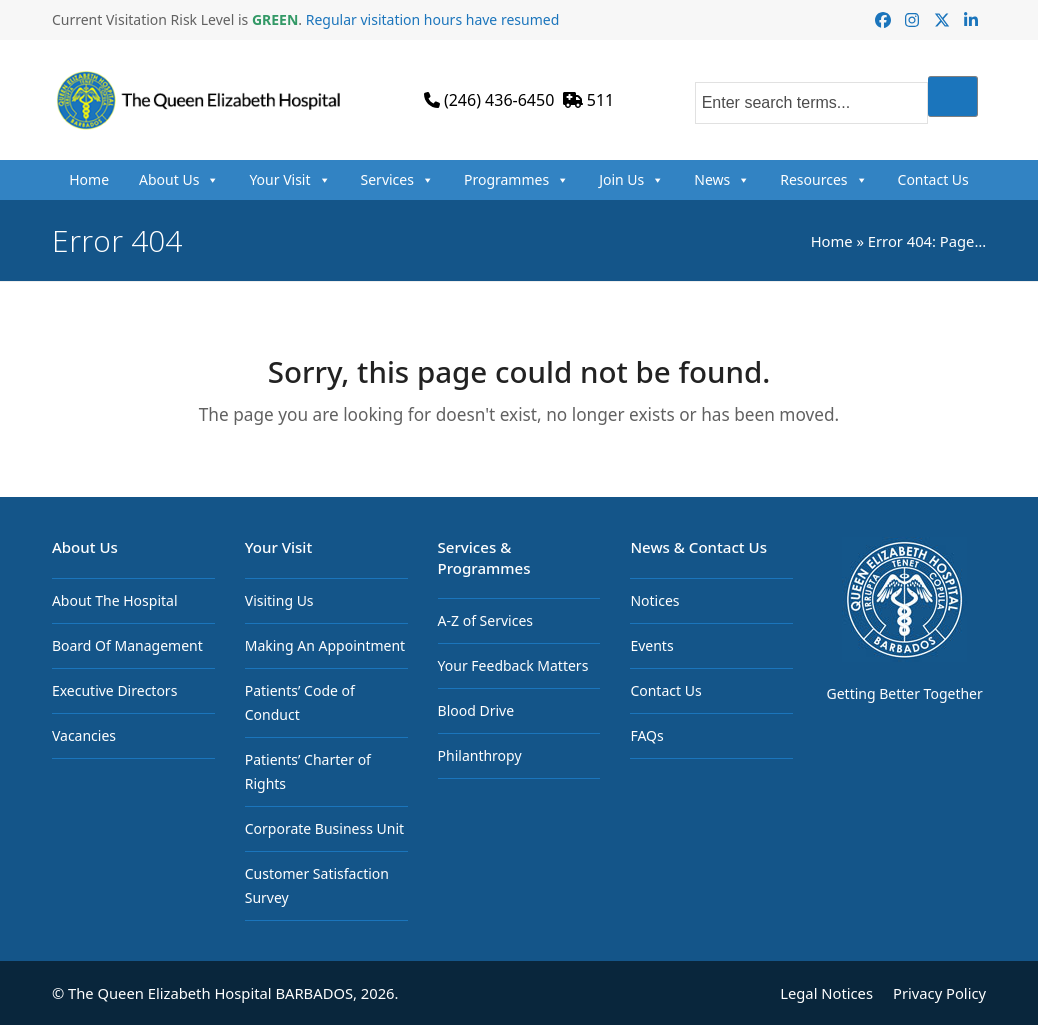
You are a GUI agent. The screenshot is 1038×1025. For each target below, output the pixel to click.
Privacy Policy (939, 993)
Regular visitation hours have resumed (433, 19)
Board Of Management (127, 645)
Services (397, 180)
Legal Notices (826, 993)
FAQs (646, 735)
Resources (823, 180)
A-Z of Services (485, 620)
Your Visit (289, 180)
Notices (654, 600)
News (722, 180)
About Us (179, 180)
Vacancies (84, 735)
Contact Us (933, 179)
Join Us (631, 180)
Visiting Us (279, 600)
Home (89, 179)
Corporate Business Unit (324, 828)
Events (651, 645)
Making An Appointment (325, 645)
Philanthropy (480, 755)
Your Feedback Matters (513, 665)
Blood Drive (476, 710)
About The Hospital (115, 600)
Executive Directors (114, 690)
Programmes (516, 180)
